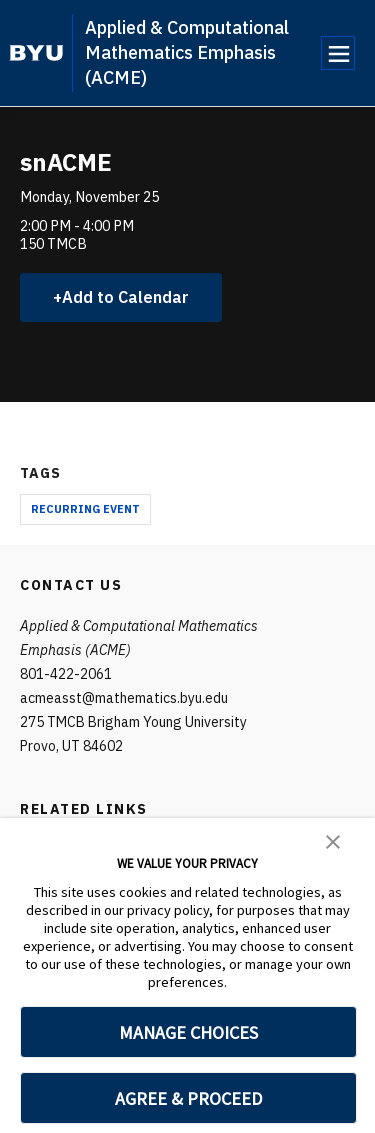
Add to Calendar (125, 297)
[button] (333, 840)
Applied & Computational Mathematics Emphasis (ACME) (187, 52)
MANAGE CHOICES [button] (188, 1032)
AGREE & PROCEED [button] (188, 1098)
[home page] (36, 53)
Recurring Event (85, 509)
